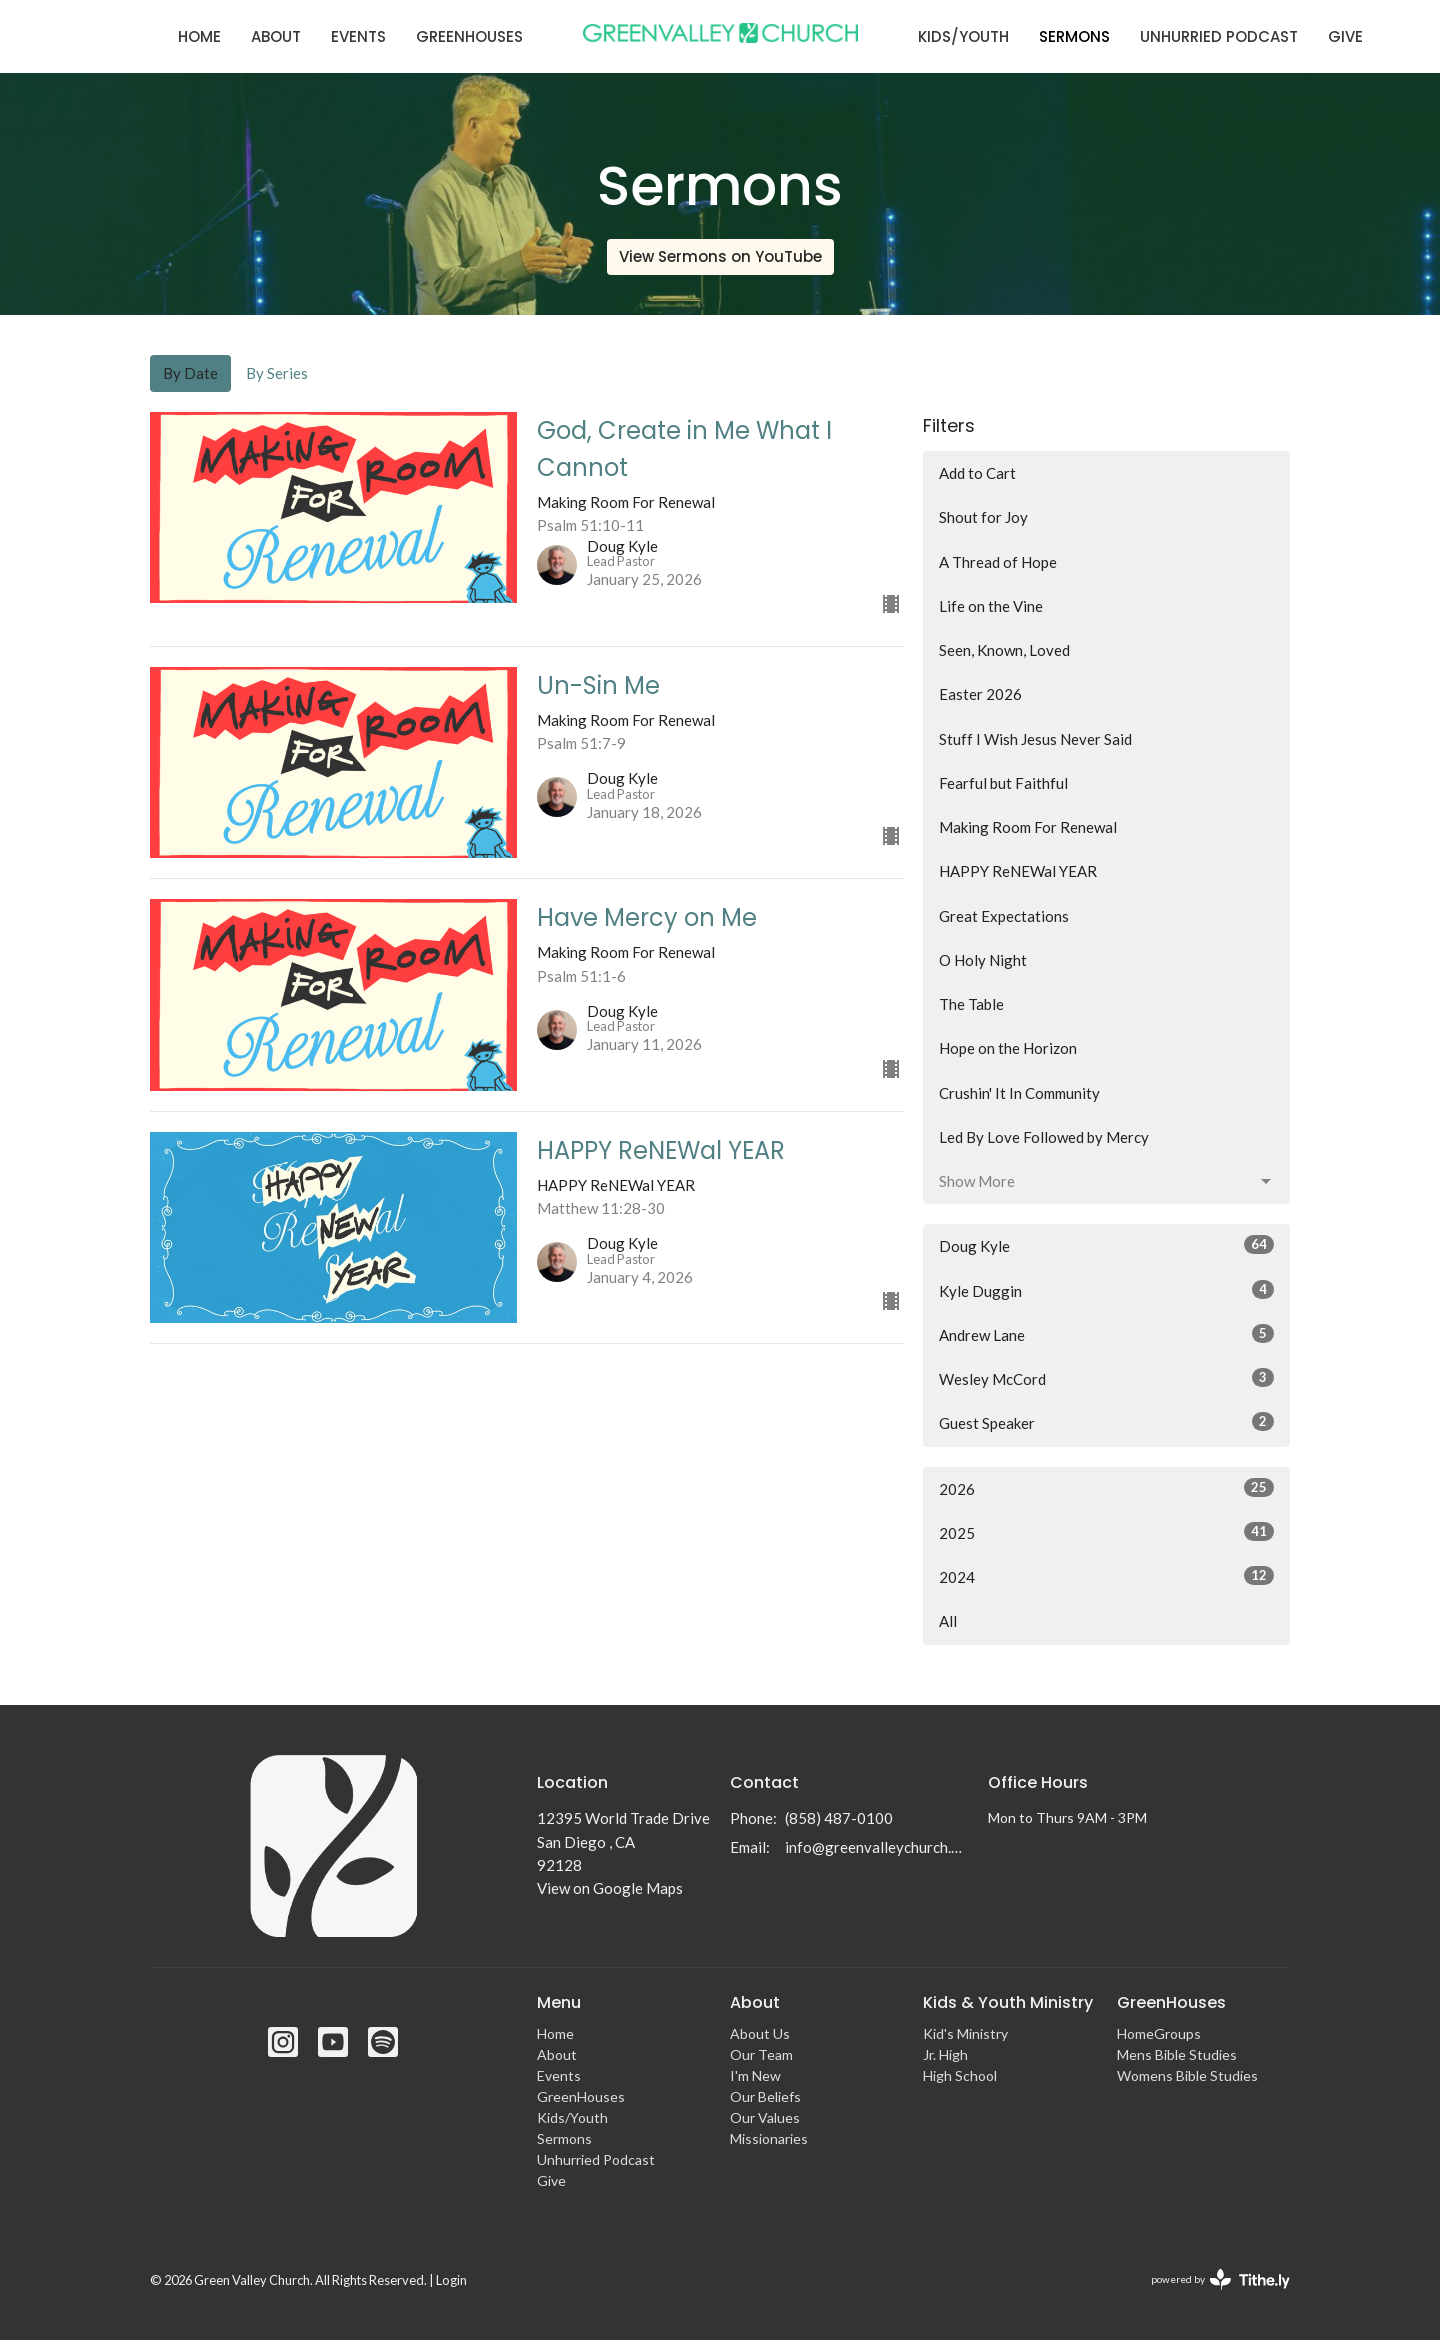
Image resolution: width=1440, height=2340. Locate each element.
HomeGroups (1159, 2033)
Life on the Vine (991, 606)
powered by (1220, 2279)
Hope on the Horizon (1008, 1048)
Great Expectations (1004, 916)
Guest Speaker (1106, 1422)
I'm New (755, 2075)
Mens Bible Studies (1177, 2054)
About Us (760, 2033)
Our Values (765, 2117)
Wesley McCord (1106, 1378)
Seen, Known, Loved (1004, 650)
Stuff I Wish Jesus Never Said (1035, 739)
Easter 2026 (980, 694)
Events (358, 36)
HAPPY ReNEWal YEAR (1018, 871)
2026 (1106, 1488)
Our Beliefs (765, 2096)
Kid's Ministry (965, 2033)
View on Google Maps (610, 1888)
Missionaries (769, 2138)
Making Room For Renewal (1028, 827)
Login (451, 2280)
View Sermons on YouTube (720, 256)
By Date (190, 373)
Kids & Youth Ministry (1008, 2002)
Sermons (1074, 36)
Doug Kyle (1106, 1245)
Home (199, 36)
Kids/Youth (963, 36)
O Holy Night (983, 960)
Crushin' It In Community (1019, 1093)
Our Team (761, 2054)
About (276, 36)
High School (960, 2075)
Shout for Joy (983, 517)
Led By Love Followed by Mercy (1044, 1137)
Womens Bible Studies (1187, 2075)
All (948, 1621)
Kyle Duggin (1106, 1290)
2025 (1106, 1532)
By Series (277, 373)
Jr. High (945, 2054)
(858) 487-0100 (839, 1818)
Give (1345, 36)
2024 (1106, 1576)
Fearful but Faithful (1003, 783)
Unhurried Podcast (1219, 36)
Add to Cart (977, 473)
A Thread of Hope (998, 562)
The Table (971, 1004)
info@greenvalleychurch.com (876, 1847)
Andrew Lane (1106, 1334)
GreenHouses (469, 36)
